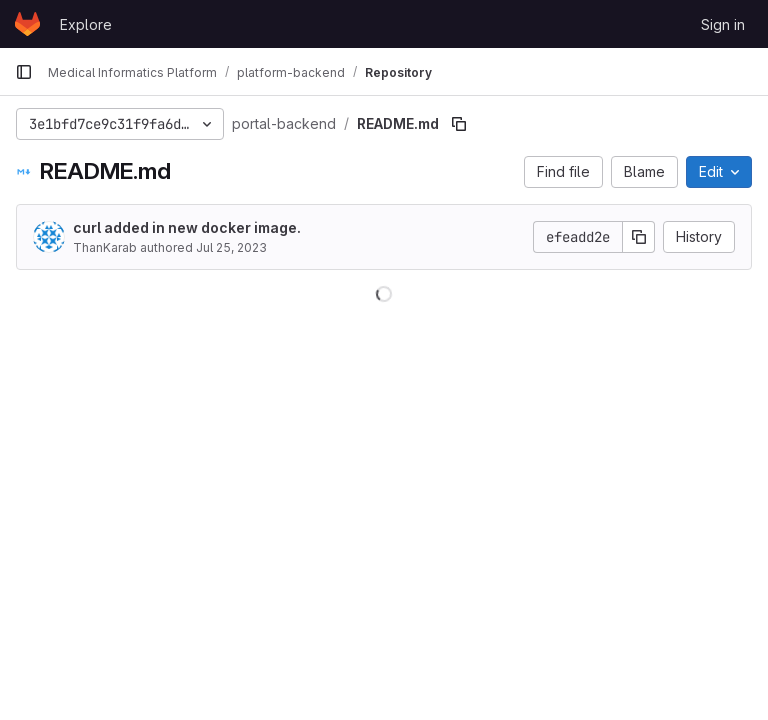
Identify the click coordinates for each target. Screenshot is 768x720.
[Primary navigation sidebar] (24, 72)
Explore (86, 24)
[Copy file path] (459, 124)
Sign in (723, 24)
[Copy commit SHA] (639, 237)
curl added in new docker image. (187, 227)
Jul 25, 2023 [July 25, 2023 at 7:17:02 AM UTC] (231, 247)
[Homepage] (27, 24)
